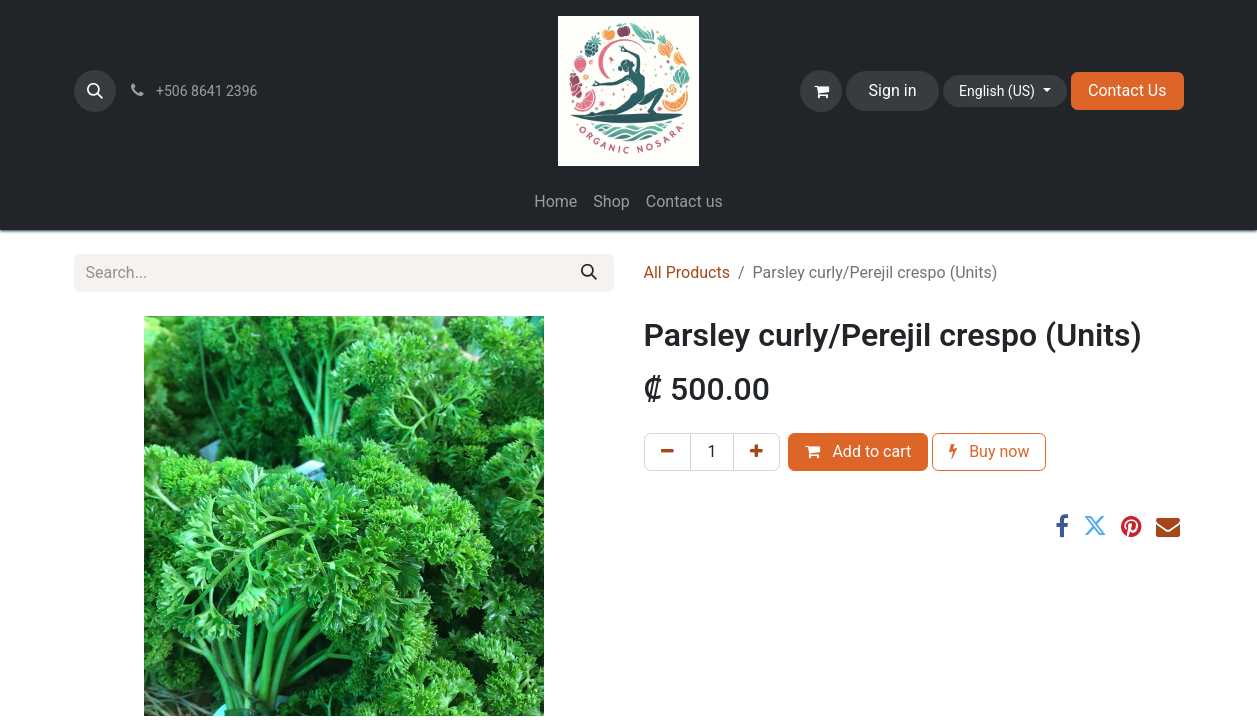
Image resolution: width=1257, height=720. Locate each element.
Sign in (893, 90)
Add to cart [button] (858, 451)
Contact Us (1127, 90)
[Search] (589, 273)
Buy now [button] (989, 451)
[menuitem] (555, 202)
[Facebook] (1062, 526)
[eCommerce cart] (821, 91)
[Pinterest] (1131, 526)
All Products (687, 272)
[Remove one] (667, 452)
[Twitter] (1095, 526)
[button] (95, 91)
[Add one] (756, 452)
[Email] (1168, 526)
